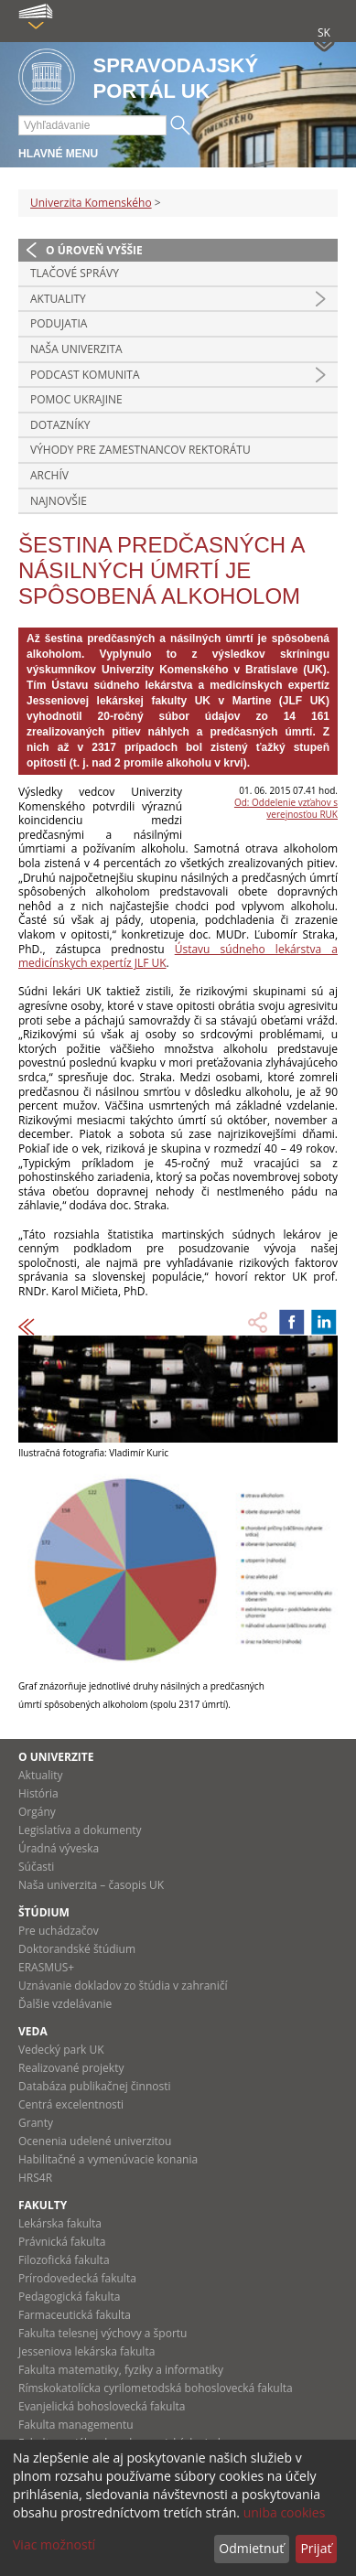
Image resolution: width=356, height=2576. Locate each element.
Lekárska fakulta (60, 2223)
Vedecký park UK (61, 2049)
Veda (33, 2031)
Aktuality (58, 298)
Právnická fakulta (61, 2241)
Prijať (315, 2548)
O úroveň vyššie (94, 250)
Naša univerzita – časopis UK (91, 1885)
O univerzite (56, 1757)
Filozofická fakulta (64, 2260)
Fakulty (42, 2205)
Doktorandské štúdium (76, 1949)
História (38, 1793)
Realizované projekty (71, 2068)
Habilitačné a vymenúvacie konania (108, 2159)
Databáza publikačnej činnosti (94, 2086)
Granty (35, 2123)
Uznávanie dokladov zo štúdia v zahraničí (123, 1985)
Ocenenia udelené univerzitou (94, 2141)
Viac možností (54, 2544)
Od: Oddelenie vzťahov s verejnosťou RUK (286, 808)
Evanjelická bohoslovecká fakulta (101, 2406)
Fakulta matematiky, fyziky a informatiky (120, 2369)
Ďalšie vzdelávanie (65, 2004)
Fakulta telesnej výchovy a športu (102, 2333)
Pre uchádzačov (58, 1930)
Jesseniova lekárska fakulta (86, 2351)
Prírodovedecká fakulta (77, 2278)
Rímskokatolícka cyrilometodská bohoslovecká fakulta (155, 2388)
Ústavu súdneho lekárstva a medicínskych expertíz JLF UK (178, 956)
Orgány (37, 1811)
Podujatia (58, 323)
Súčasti (36, 1866)
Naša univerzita (76, 349)
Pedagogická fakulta (69, 2296)
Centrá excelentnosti (71, 2104)
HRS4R (35, 2177)
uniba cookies (284, 2512)
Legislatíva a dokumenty (80, 1830)
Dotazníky (60, 425)
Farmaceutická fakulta (74, 2315)
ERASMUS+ (46, 1967)
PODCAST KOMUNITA (85, 374)
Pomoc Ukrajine (76, 399)
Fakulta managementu (76, 2424)
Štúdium (44, 1912)
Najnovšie (58, 501)
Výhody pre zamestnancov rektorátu (140, 449)
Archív (49, 475)
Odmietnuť (251, 2548)
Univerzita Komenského (91, 202)
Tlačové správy (74, 273)
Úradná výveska (58, 1848)
